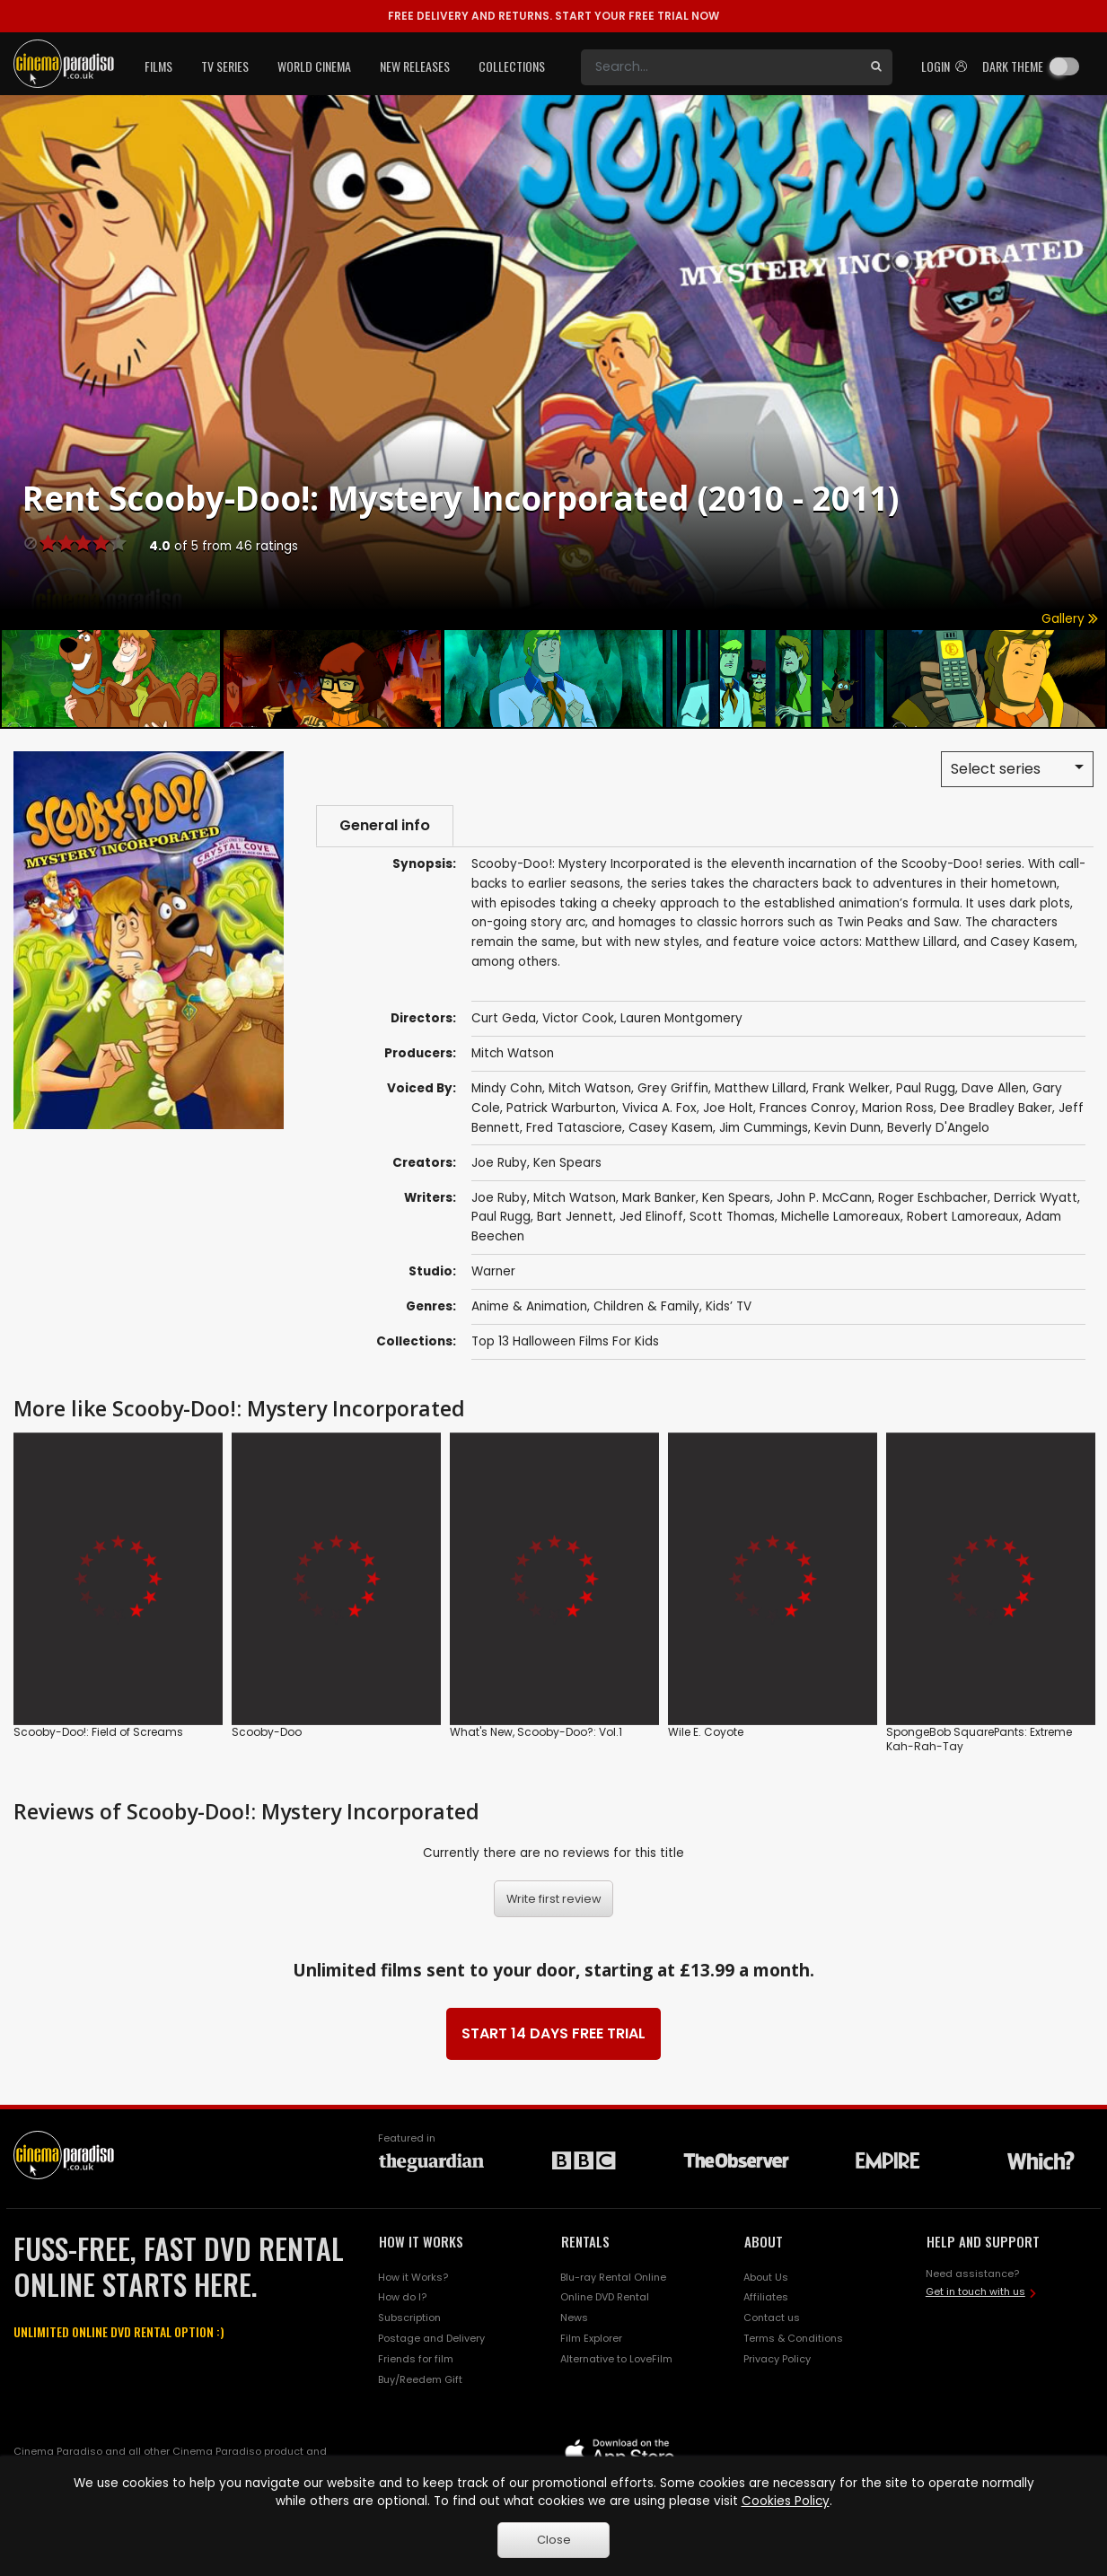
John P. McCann (824, 1197)
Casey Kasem (670, 1127)
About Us (765, 2277)
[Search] (720, 67)
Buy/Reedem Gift (420, 2379)
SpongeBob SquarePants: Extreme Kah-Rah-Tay (979, 1739)
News (574, 2317)
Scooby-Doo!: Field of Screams (98, 1731)
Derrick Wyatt (1035, 1197)
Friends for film (415, 2359)
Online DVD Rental (604, 2297)
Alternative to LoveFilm (616, 2359)
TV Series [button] (225, 66)
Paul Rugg (925, 1088)
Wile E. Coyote (705, 1731)
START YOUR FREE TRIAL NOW (553, 15)
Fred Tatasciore (574, 1127)
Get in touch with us (975, 2291)
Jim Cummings (763, 1127)
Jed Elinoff (651, 1216)
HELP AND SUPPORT (983, 2241)
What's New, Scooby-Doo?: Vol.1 (536, 1731)
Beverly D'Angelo (938, 1127)
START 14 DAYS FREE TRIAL (553, 2033)
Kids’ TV (728, 1306)
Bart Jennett (575, 1216)
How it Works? (413, 2277)
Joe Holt (728, 1108)
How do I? (402, 2297)
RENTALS (585, 2241)
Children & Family (646, 1306)
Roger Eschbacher (933, 1197)
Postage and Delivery (431, 2338)
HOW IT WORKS (421, 2241)
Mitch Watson (512, 1053)
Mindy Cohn (506, 1088)
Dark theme (1012, 66)
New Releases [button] (415, 66)
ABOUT (763, 2241)
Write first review (554, 1898)
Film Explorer (591, 2338)
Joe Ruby (499, 1162)
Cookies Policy (786, 2501)
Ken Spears (567, 1162)
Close (554, 2539)
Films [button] (158, 66)
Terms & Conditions (793, 2338)
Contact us (771, 2317)
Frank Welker (851, 1088)
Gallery (1069, 618)
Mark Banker (659, 1197)
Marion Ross (898, 1108)
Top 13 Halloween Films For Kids (565, 1341)
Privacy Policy (777, 2359)
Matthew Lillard (760, 1088)
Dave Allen (994, 1088)
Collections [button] (512, 66)
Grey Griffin (672, 1088)
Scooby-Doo (267, 1731)
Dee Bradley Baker (996, 1108)
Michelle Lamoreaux (841, 1216)
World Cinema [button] (314, 66)
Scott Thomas (732, 1216)
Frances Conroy (808, 1108)
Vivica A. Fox (659, 1108)
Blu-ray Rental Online (613, 2277)
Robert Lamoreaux (963, 1216)
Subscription (409, 2317)
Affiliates (765, 2297)
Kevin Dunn (847, 1127)
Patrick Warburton (561, 1108)
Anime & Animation (529, 1306)
